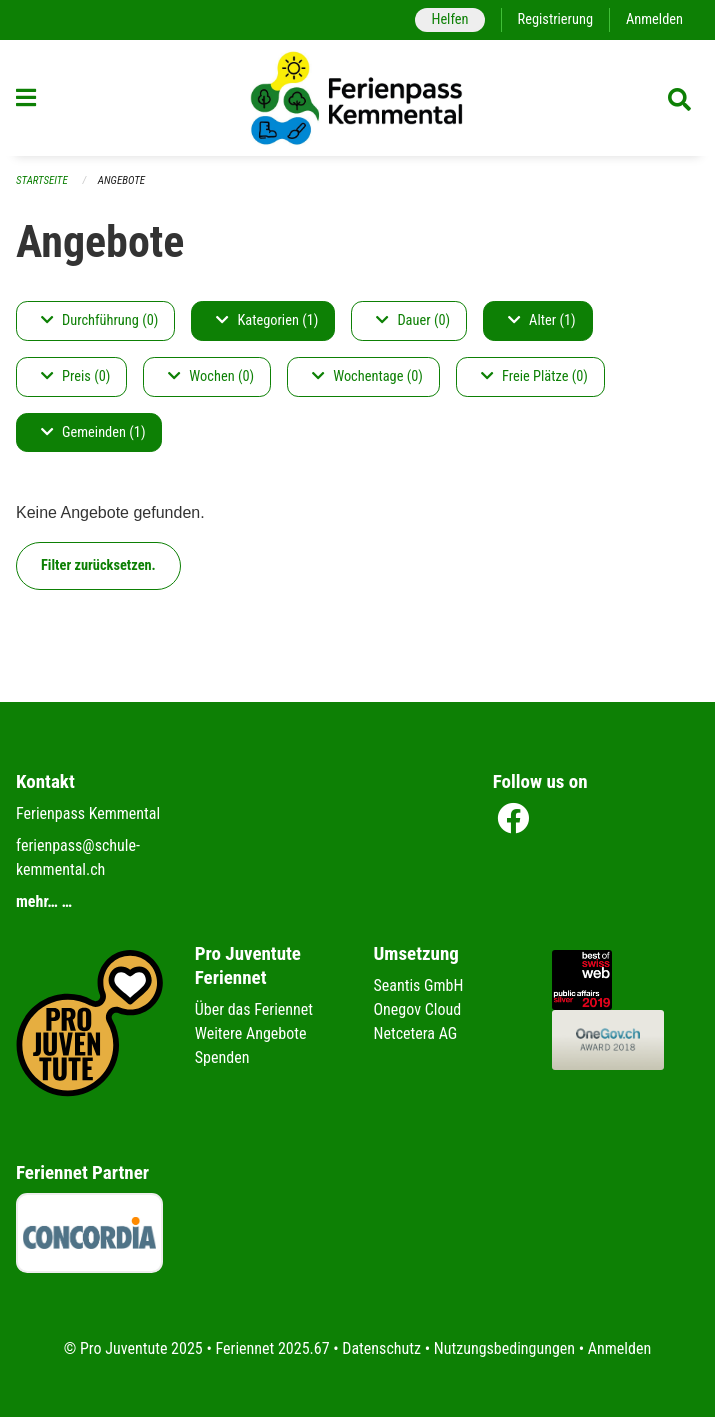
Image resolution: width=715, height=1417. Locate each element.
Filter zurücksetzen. (98, 565)
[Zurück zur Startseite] (358, 98)
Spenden (222, 1057)
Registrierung (555, 19)
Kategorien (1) (267, 320)
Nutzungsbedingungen (504, 1348)
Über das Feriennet (254, 1009)
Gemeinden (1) (93, 432)
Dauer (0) (413, 320)
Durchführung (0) (99, 320)
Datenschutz (381, 1348)
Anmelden (654, 19)
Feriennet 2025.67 (272, 1348)
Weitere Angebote (251, 1033)
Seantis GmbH (419, 985)
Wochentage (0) (367, 376)
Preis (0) (75, 376)
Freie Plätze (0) (534, 376)
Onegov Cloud (418, 1009)
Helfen (449, 19)
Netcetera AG (416, 1033)
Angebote (121, 180)
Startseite (42, 180)
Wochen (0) (211, 376)
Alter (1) (542, 320)
